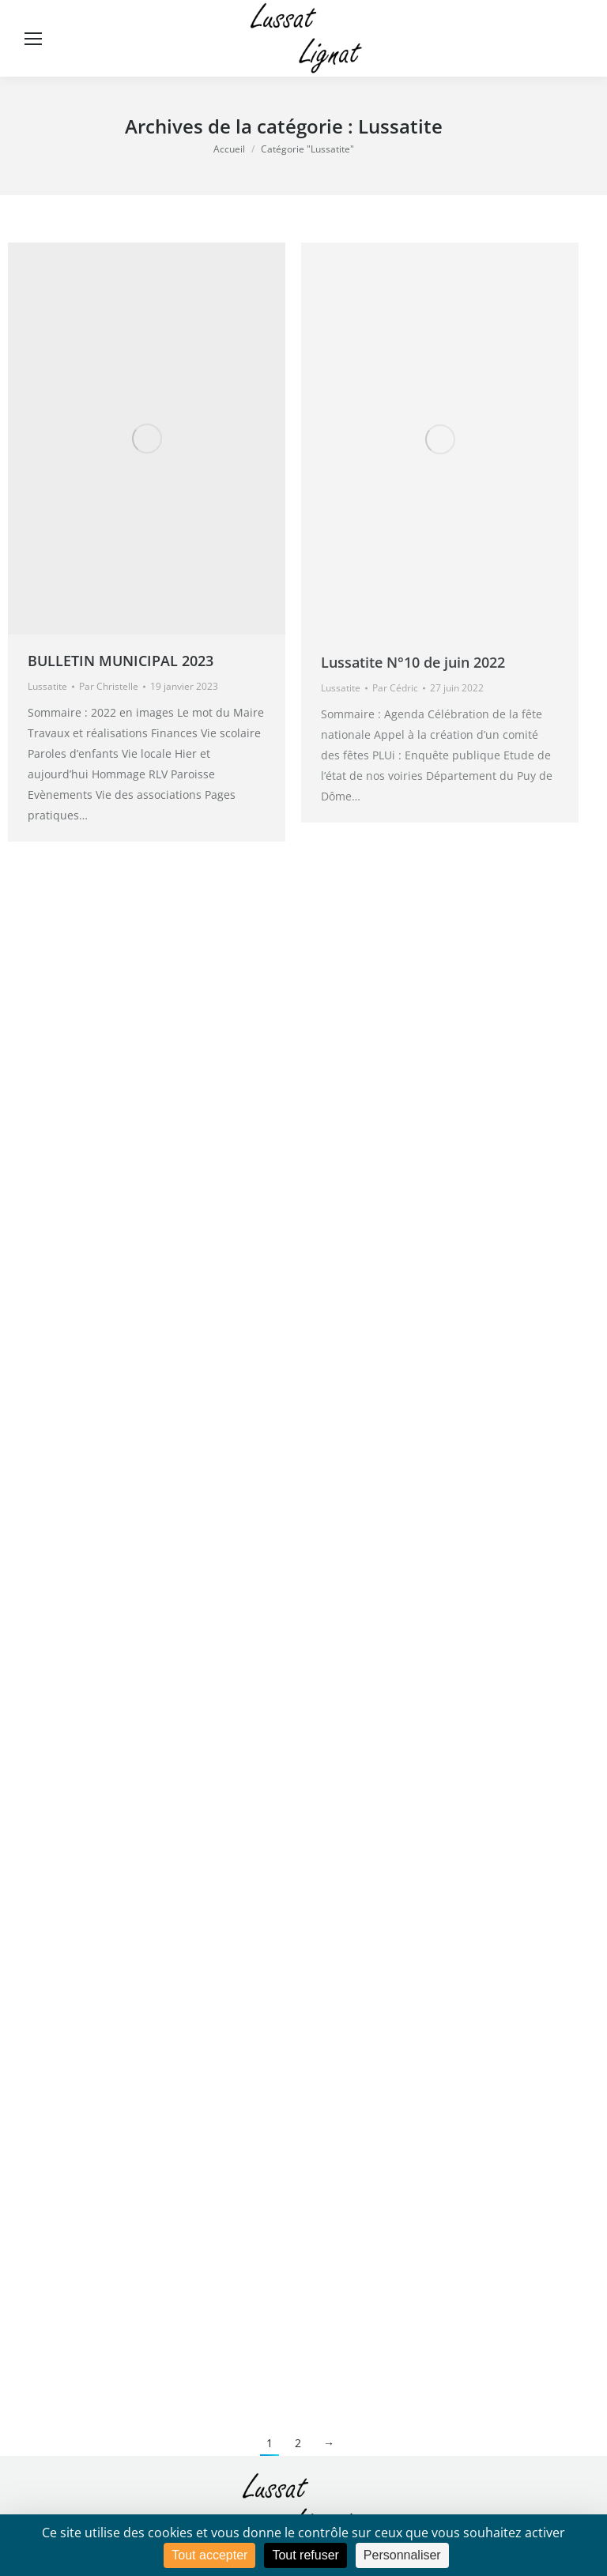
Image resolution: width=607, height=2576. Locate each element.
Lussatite (47, 686)
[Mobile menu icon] (33, 38)
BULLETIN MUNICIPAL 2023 (120, 660)
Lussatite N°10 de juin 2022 (413, 662)
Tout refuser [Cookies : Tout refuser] (305, 2555)
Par (108, 686)
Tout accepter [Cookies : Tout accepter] (209, 2555)
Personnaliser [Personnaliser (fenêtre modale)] (402, 2555)
